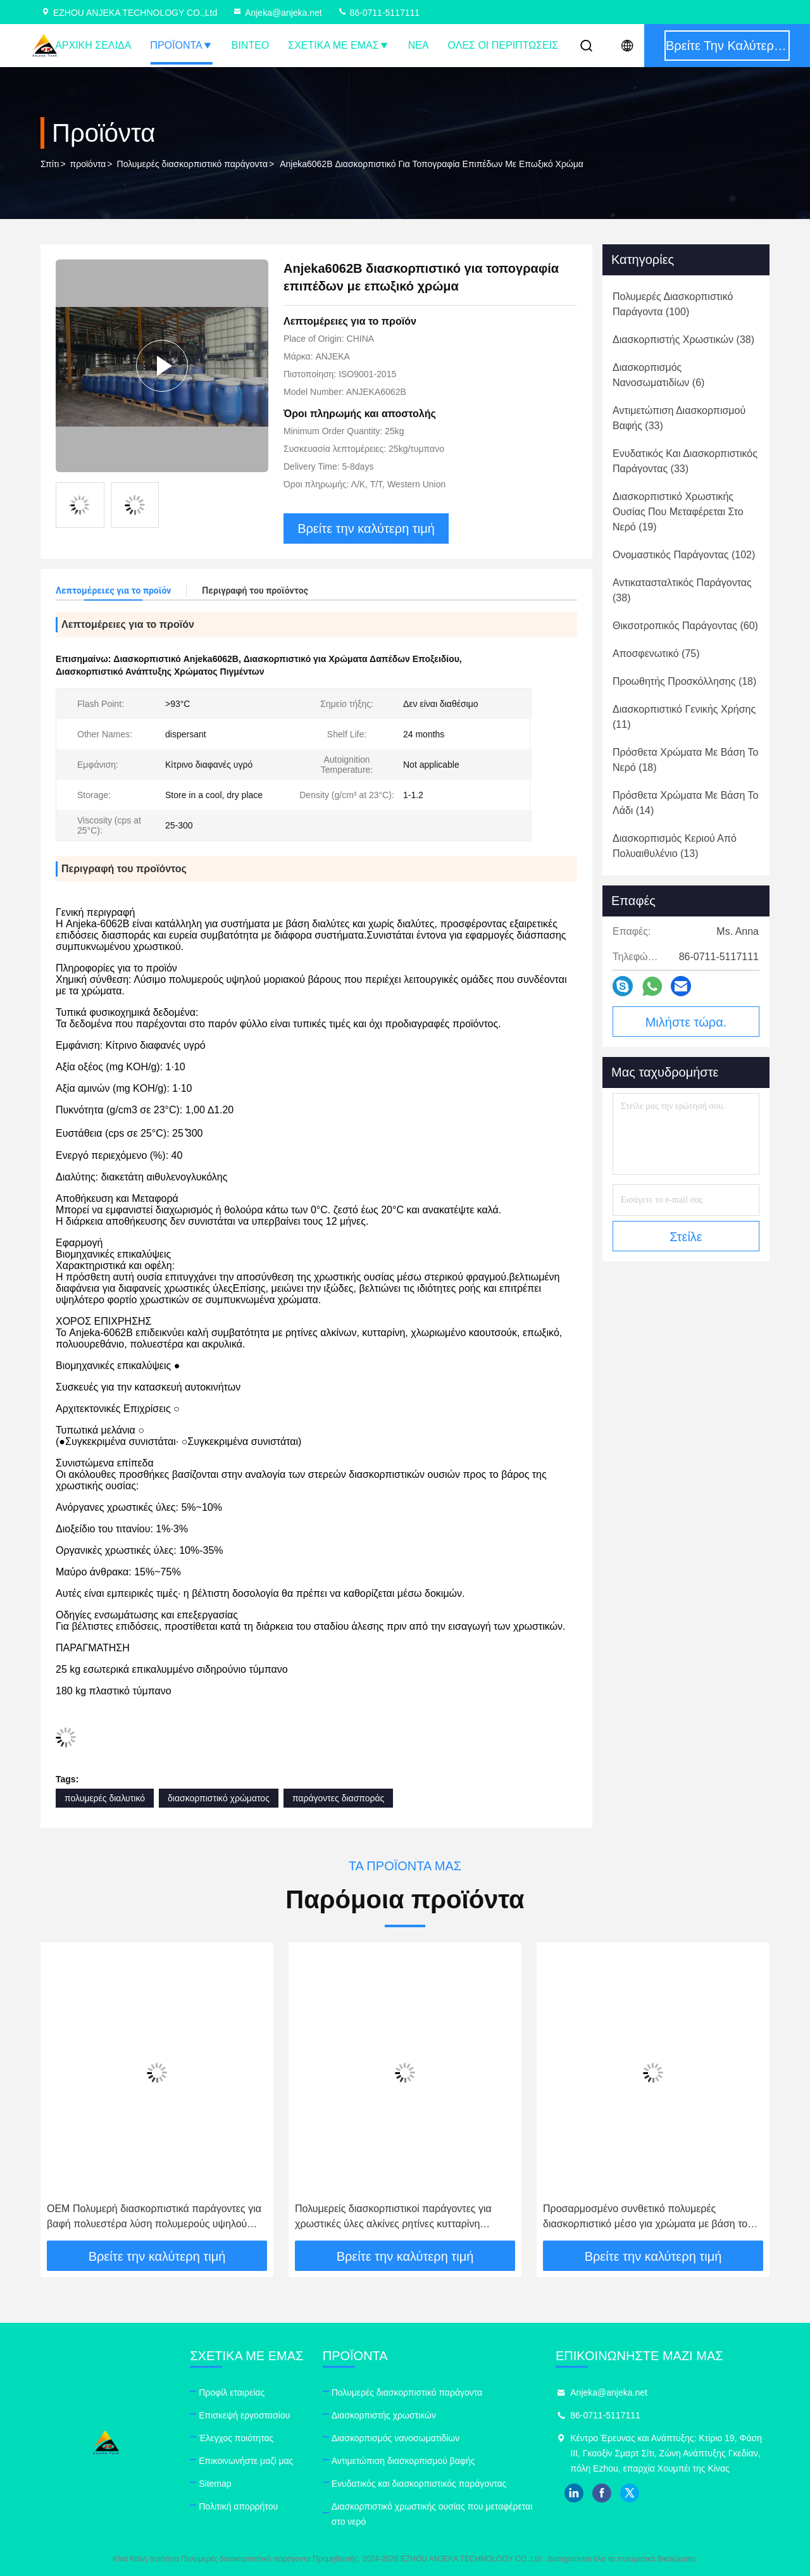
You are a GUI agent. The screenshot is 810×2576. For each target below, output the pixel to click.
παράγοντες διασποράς (338, 1798)
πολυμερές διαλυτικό (105, 1798)
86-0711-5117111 (378, 13)
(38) (683, 339)
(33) (679, 418)
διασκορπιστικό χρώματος (219, 1798)
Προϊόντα (181, 45)
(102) (684, 554)
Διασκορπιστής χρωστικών (384, 2415)
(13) (675, 846)
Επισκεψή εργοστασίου (244, 2415)
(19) (678, 511)
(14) (685, 803)
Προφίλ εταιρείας (232, 2392)
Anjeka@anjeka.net (277, 13)
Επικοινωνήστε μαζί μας (246, 2461)
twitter (629, 2493)
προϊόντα (88, 164)
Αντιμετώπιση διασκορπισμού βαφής (403, 2461)
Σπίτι (49, 164)
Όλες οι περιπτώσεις (503, 45)
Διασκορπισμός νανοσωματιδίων (396, 2438)
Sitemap (215, 2484)
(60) (685, 625)
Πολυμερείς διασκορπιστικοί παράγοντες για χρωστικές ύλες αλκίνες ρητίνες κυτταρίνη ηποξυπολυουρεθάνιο (393, 2217)
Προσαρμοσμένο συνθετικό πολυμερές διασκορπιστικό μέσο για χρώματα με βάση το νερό (645, 2217)
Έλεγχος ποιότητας (236, 2438)
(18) (684, 681)
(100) (673, 304)
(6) (658, 375)
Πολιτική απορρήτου (238, 2506)
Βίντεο (251, 45)
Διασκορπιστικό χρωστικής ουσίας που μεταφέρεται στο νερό (432, 2514)
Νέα (418, 45)
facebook (601, 2493)
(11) (684, 717)
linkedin (573, 2493)
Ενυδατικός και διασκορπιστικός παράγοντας (419, 2484)
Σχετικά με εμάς (338, 45)
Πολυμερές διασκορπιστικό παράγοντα (192, 164)
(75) (656, 653)
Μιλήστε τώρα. (686, 1022)
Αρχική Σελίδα (93, 45)
